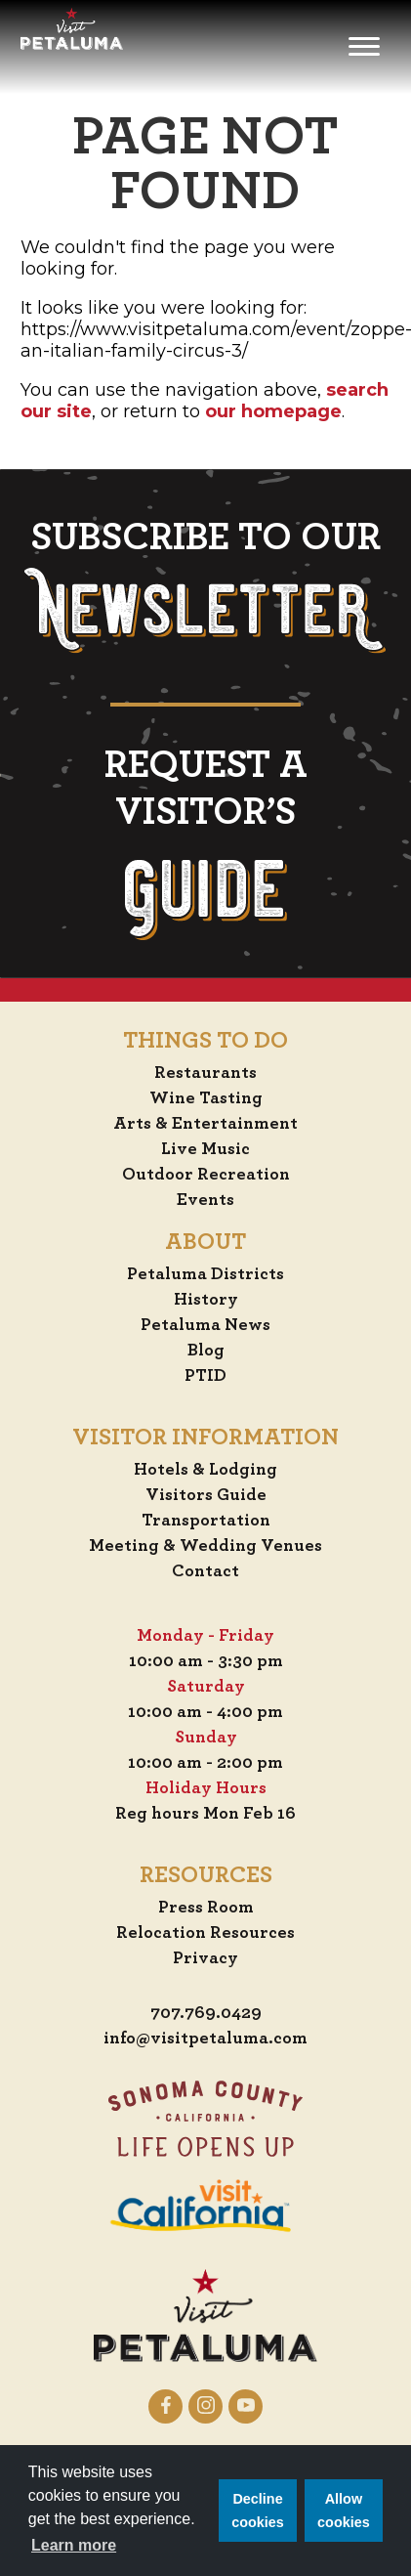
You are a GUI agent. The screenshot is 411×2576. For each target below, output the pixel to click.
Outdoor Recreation (206, 1174)
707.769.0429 (206, 2013)
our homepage (273, 411)
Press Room (206, 1907)
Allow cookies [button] (343, 2510)
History (206, 1300)
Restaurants (205, 1073)
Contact (205, 1571)
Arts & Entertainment (205, 1124)
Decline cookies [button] (257, 2510)
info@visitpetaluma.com (205, 2038)
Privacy (205, 1958)
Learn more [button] (73, 2545)
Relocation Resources (205, 1933)
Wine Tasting (206, 1098)
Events (205, 1200)
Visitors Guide (206, 1495)
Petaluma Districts (205, 1274)
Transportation (206, 1520)
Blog (206, 1350)
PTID (205, 1376)
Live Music (205, 1149)
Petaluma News (205, 1325)
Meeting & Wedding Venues (205, 1546)
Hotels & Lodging (205, 1470)
